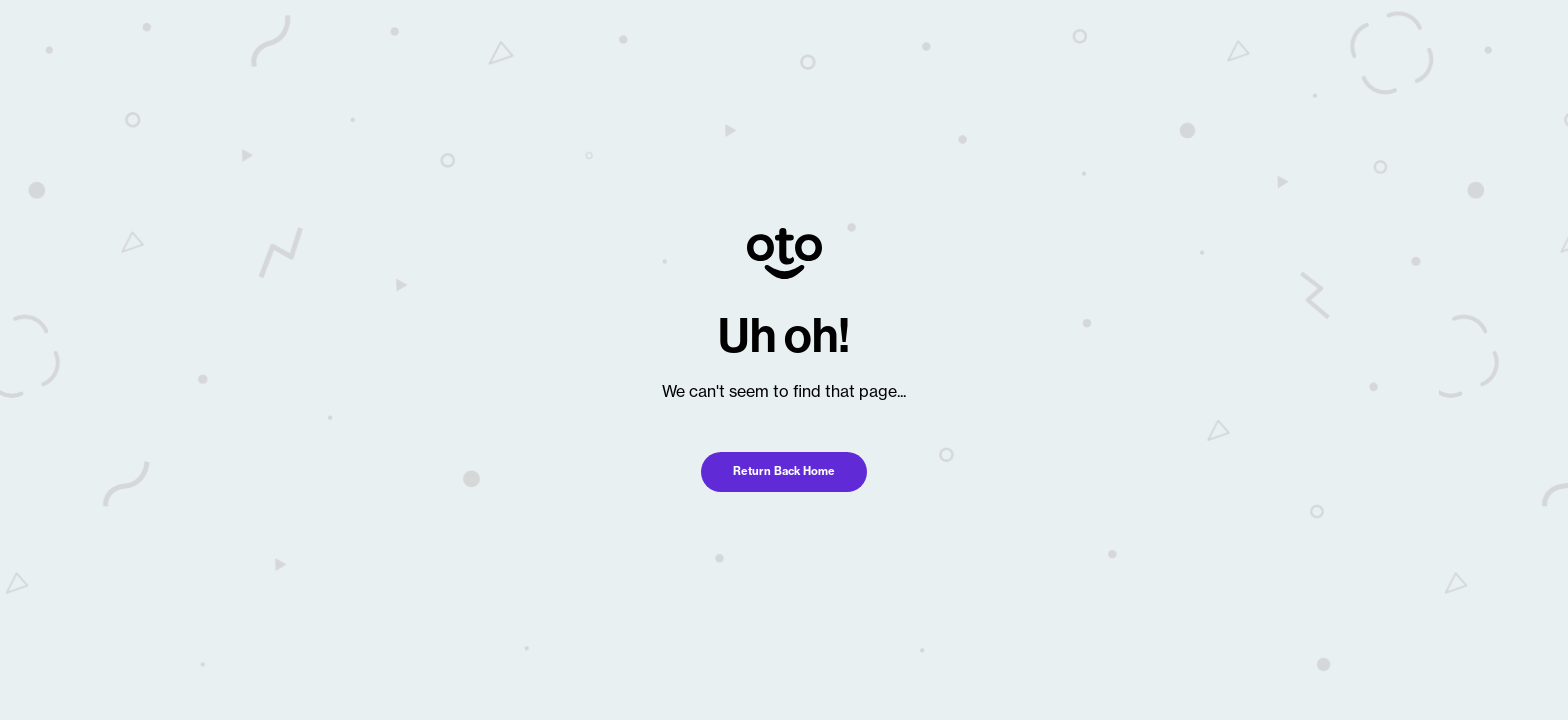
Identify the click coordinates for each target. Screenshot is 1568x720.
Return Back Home (784, 471)
